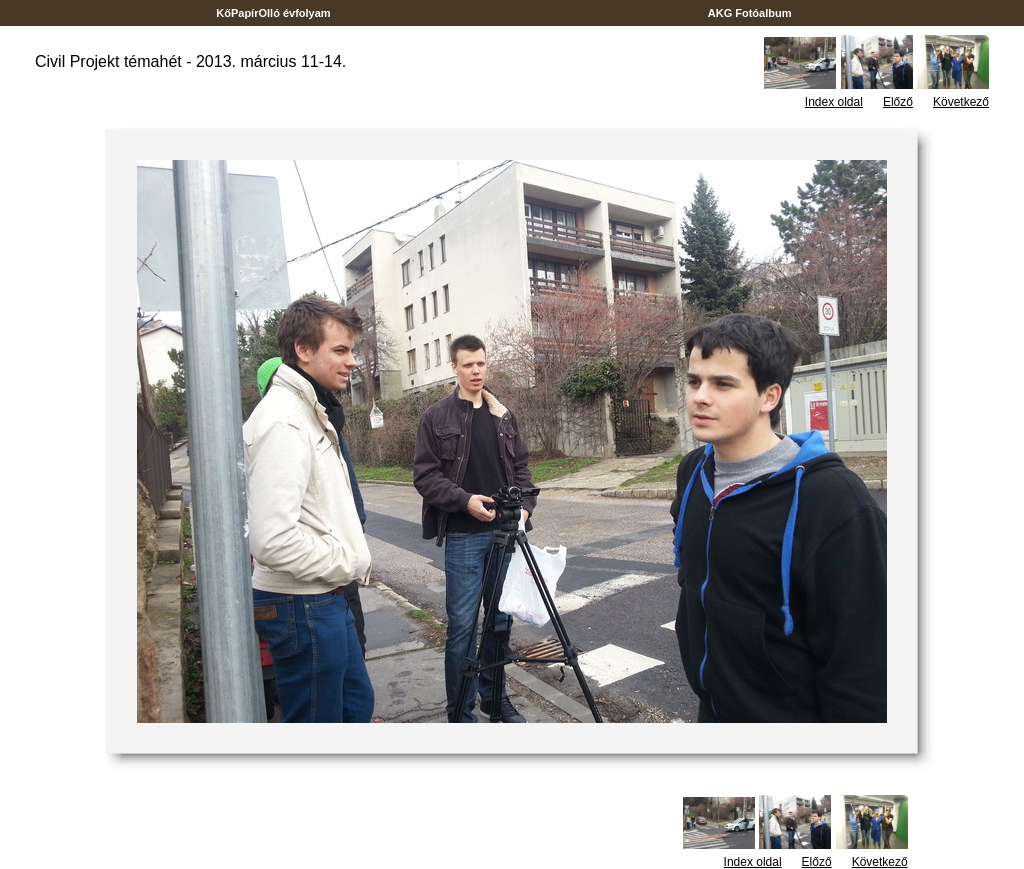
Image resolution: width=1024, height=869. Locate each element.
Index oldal (834, 102)
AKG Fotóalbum (750, 13)
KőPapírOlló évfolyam (273, 13)
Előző (898, 102)
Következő (961, 102)
